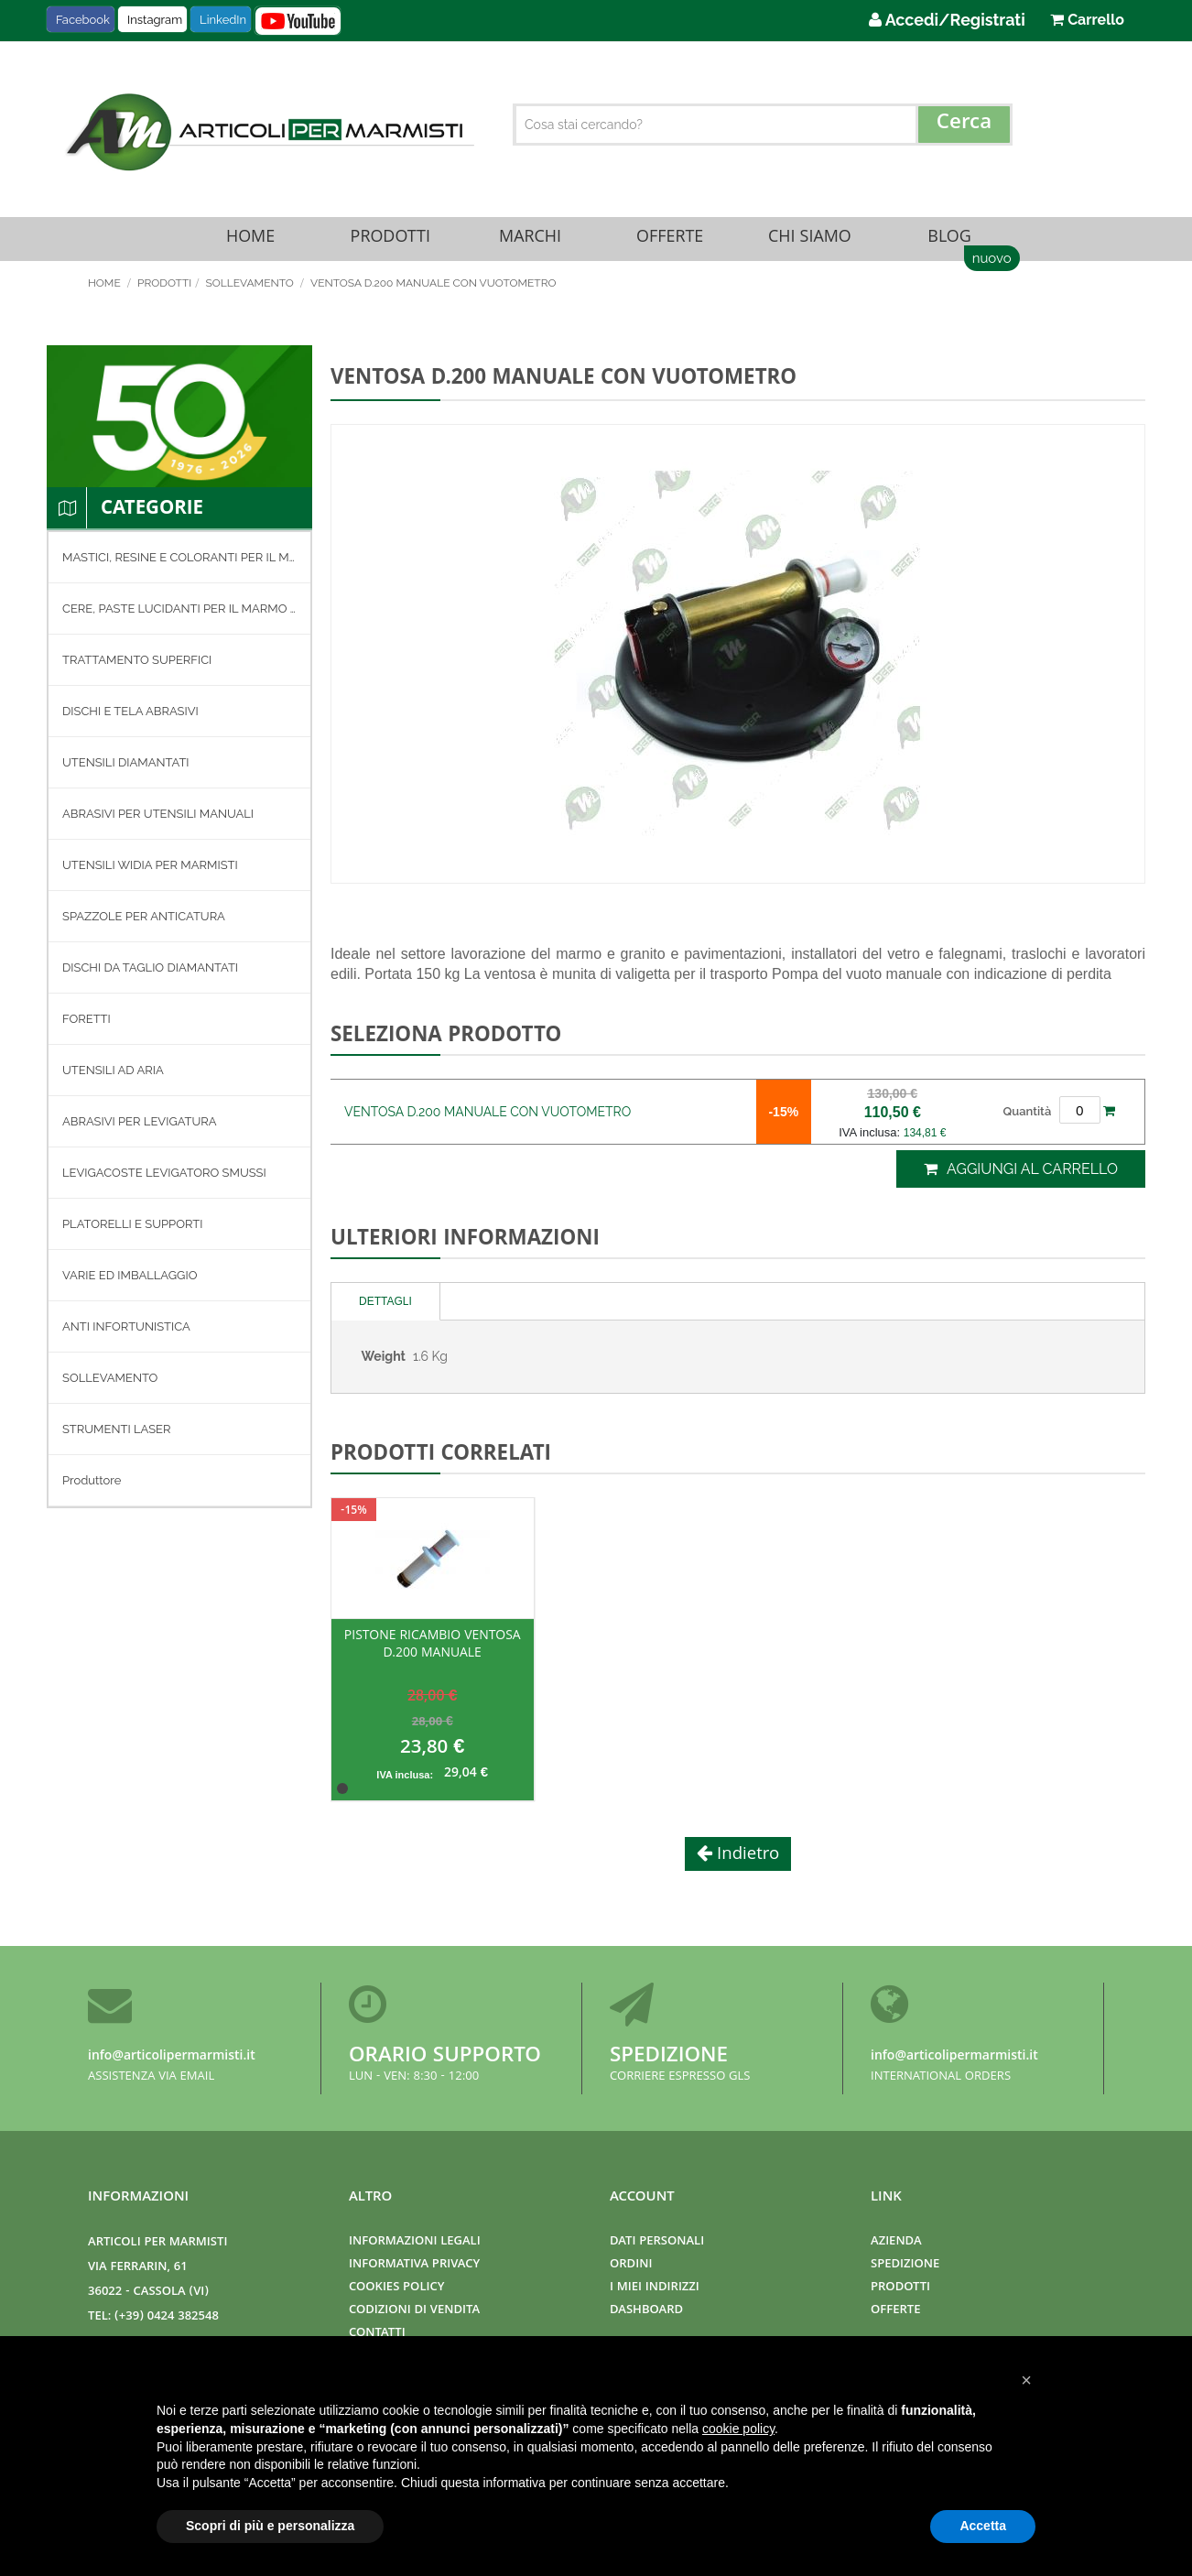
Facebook (83, 20)
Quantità (1026, 1121)
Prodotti (390, 244)
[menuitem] (179, 568)
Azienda (896, 2242)
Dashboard (646, 2311)
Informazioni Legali (415, 2242)
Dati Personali (657, 2242)
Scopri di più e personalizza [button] (270, 2525)
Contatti (377, 2334)
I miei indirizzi (654, 2288)
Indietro (746, 1866)
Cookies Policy (396, 2288)
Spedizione (669, 2057)
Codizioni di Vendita (414, 2311)
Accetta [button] (982, 2525)
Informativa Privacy (414, 2265)
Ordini (631, 2265)
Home (250, 244)
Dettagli (385, 1312)
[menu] (179, 1030)
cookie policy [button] (738, 2428)
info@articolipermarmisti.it (171, 2057)
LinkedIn (223, 20)
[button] (1026, 2380)
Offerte (670, 244)
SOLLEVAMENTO (250, 294)
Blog (949, 244)
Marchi (530, 244)
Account (642, 2198)
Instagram (154, 20)
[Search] (964, 124)
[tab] (385, 1312)
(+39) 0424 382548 (166, 2317)
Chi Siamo (809, 244)
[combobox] (763, 124)
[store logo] (267, 131)
